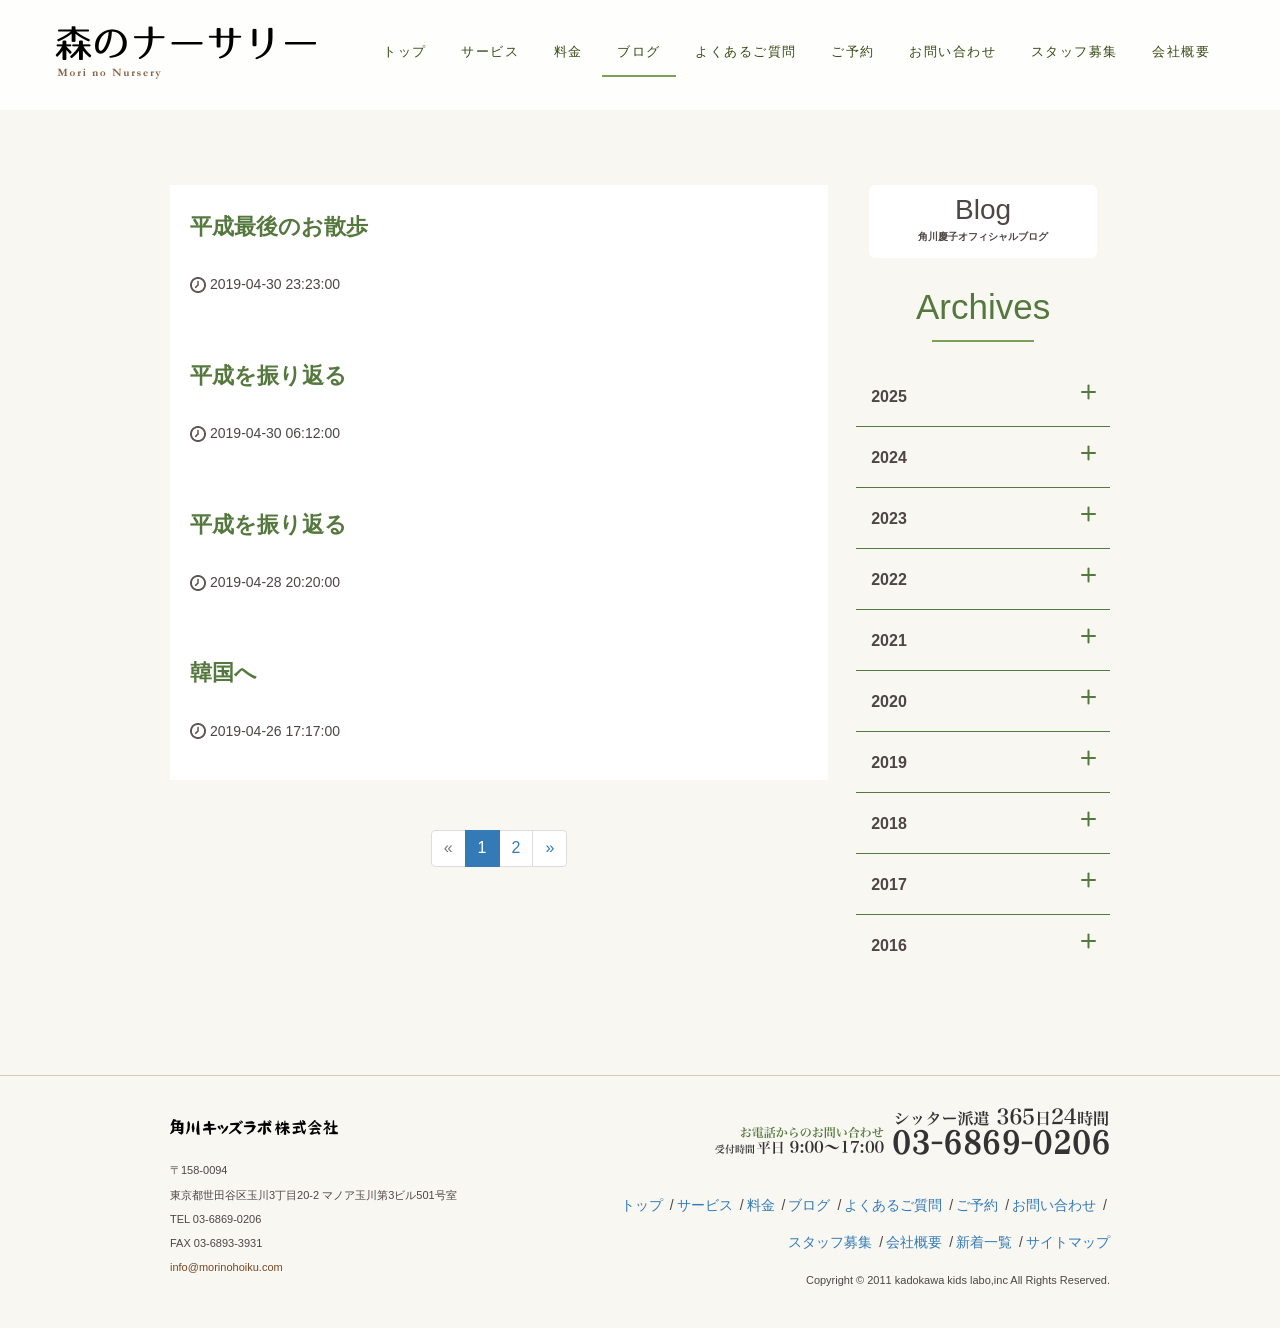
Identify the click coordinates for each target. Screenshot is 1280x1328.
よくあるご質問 (746, 51)
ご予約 (853, 51)
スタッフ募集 (1074, 51)
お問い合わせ (952, 51)
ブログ (639, 51)
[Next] (549, 848)
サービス (490, 51)
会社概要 (1181, 51)
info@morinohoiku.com (226, 1267)
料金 (568, 51)
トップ (405, 51)
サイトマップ (1068, 1242)
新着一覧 (984, 1242)
